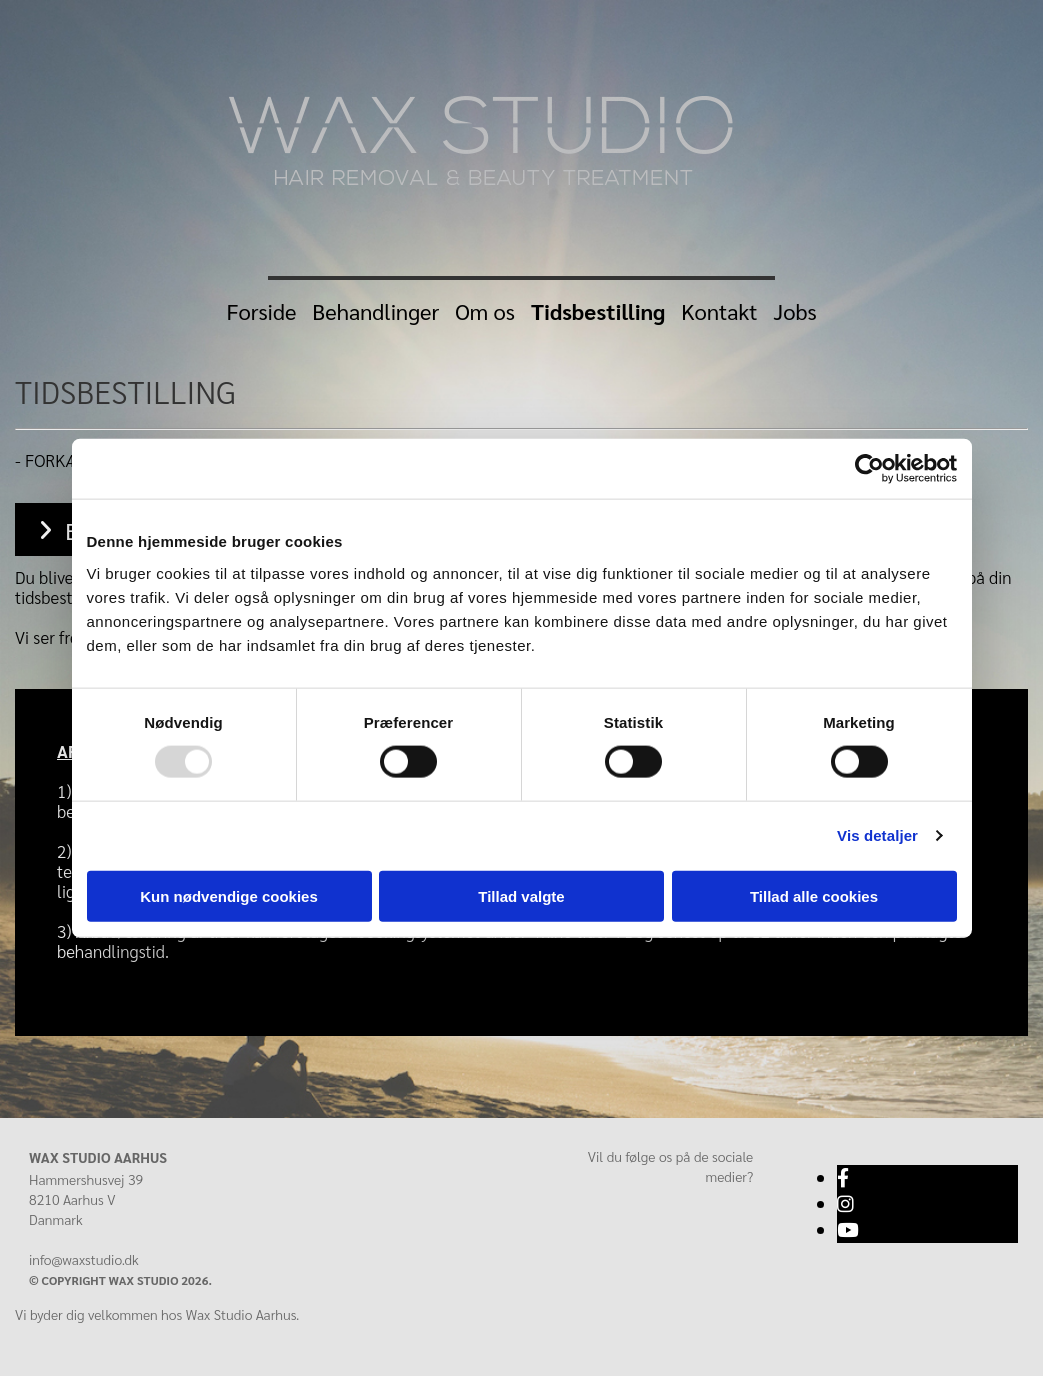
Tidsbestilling (598, 311)
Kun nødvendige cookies (229, 895)
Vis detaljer (877, 835)
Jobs (795, 311)
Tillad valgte (521, 895)
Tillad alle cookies (814, 895)
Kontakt (719, 311)
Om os (485, 311)
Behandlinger (375, 311)
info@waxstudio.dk (84, 1259)
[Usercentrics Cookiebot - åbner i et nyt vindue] (869, 469)
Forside (261, 311)
